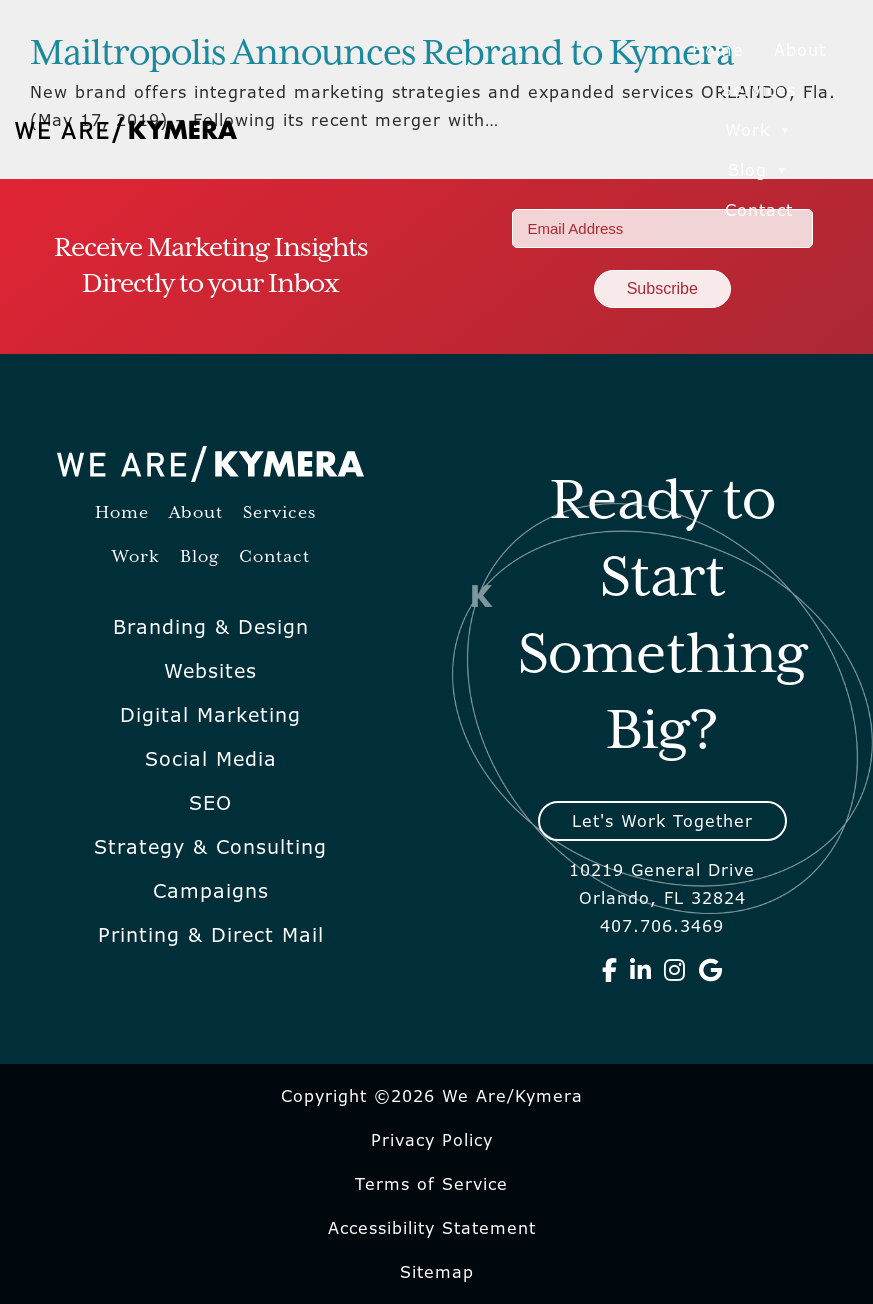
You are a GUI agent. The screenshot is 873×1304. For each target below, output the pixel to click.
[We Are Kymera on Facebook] (610, 970)
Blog (759, 170)
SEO (210, 803)
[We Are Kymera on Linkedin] (641, 970)
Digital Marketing (210, 715)
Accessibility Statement (432, 1228)
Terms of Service (431, 1184)
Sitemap (437, 1272)
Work (759, 130)
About (800, 50)
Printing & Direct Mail (211, 935)
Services (758, 90)
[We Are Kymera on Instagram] (675, 970)
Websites (210, 671)
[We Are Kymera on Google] (711, 970)
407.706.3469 (662, 926)
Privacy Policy (432, 1140)
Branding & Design (211, 627)
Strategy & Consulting (210, 847)
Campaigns (211, 891)
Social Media (211, 759)
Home (718, 50)
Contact (759, 210)
